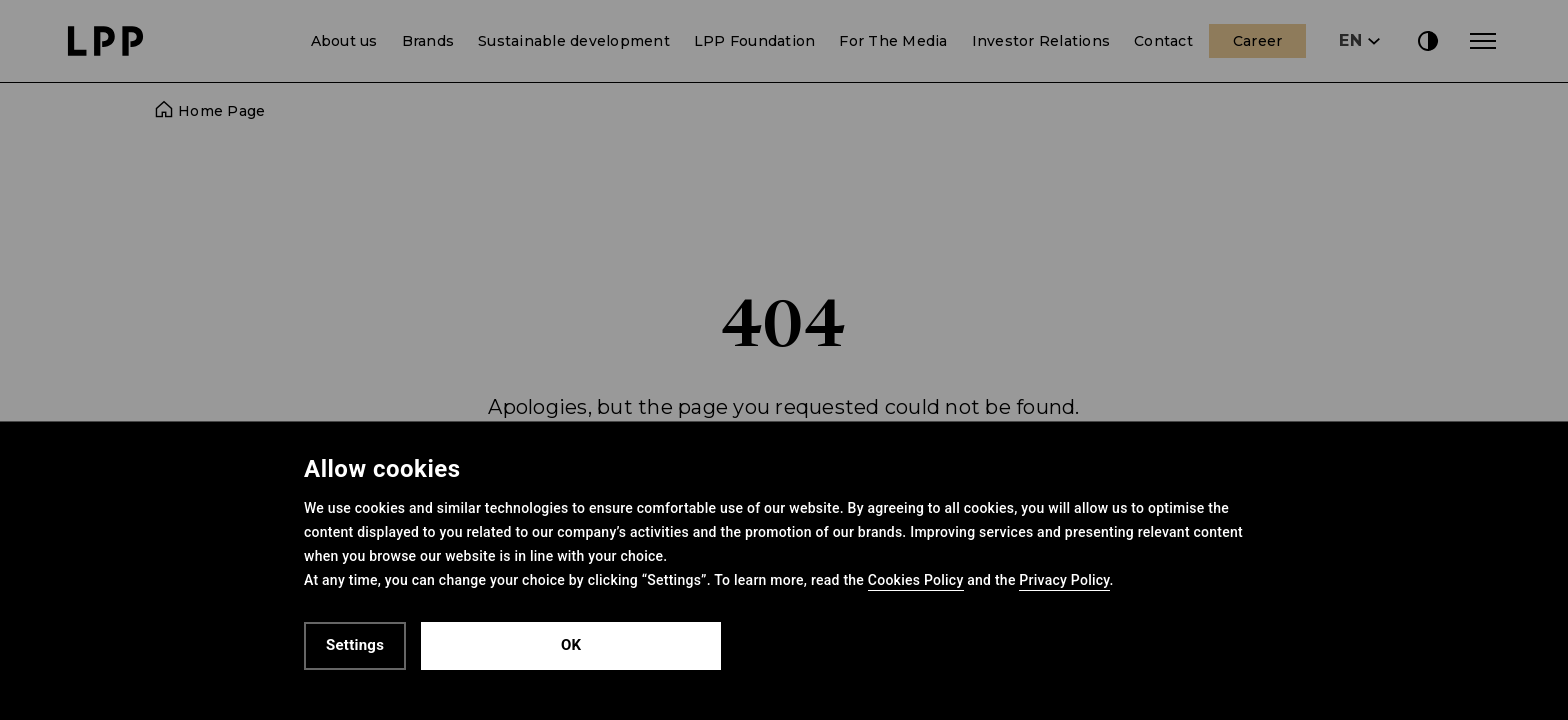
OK (571, 645)
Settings (355, 645)
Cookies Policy (916, 580)
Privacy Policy (1064, 580)
